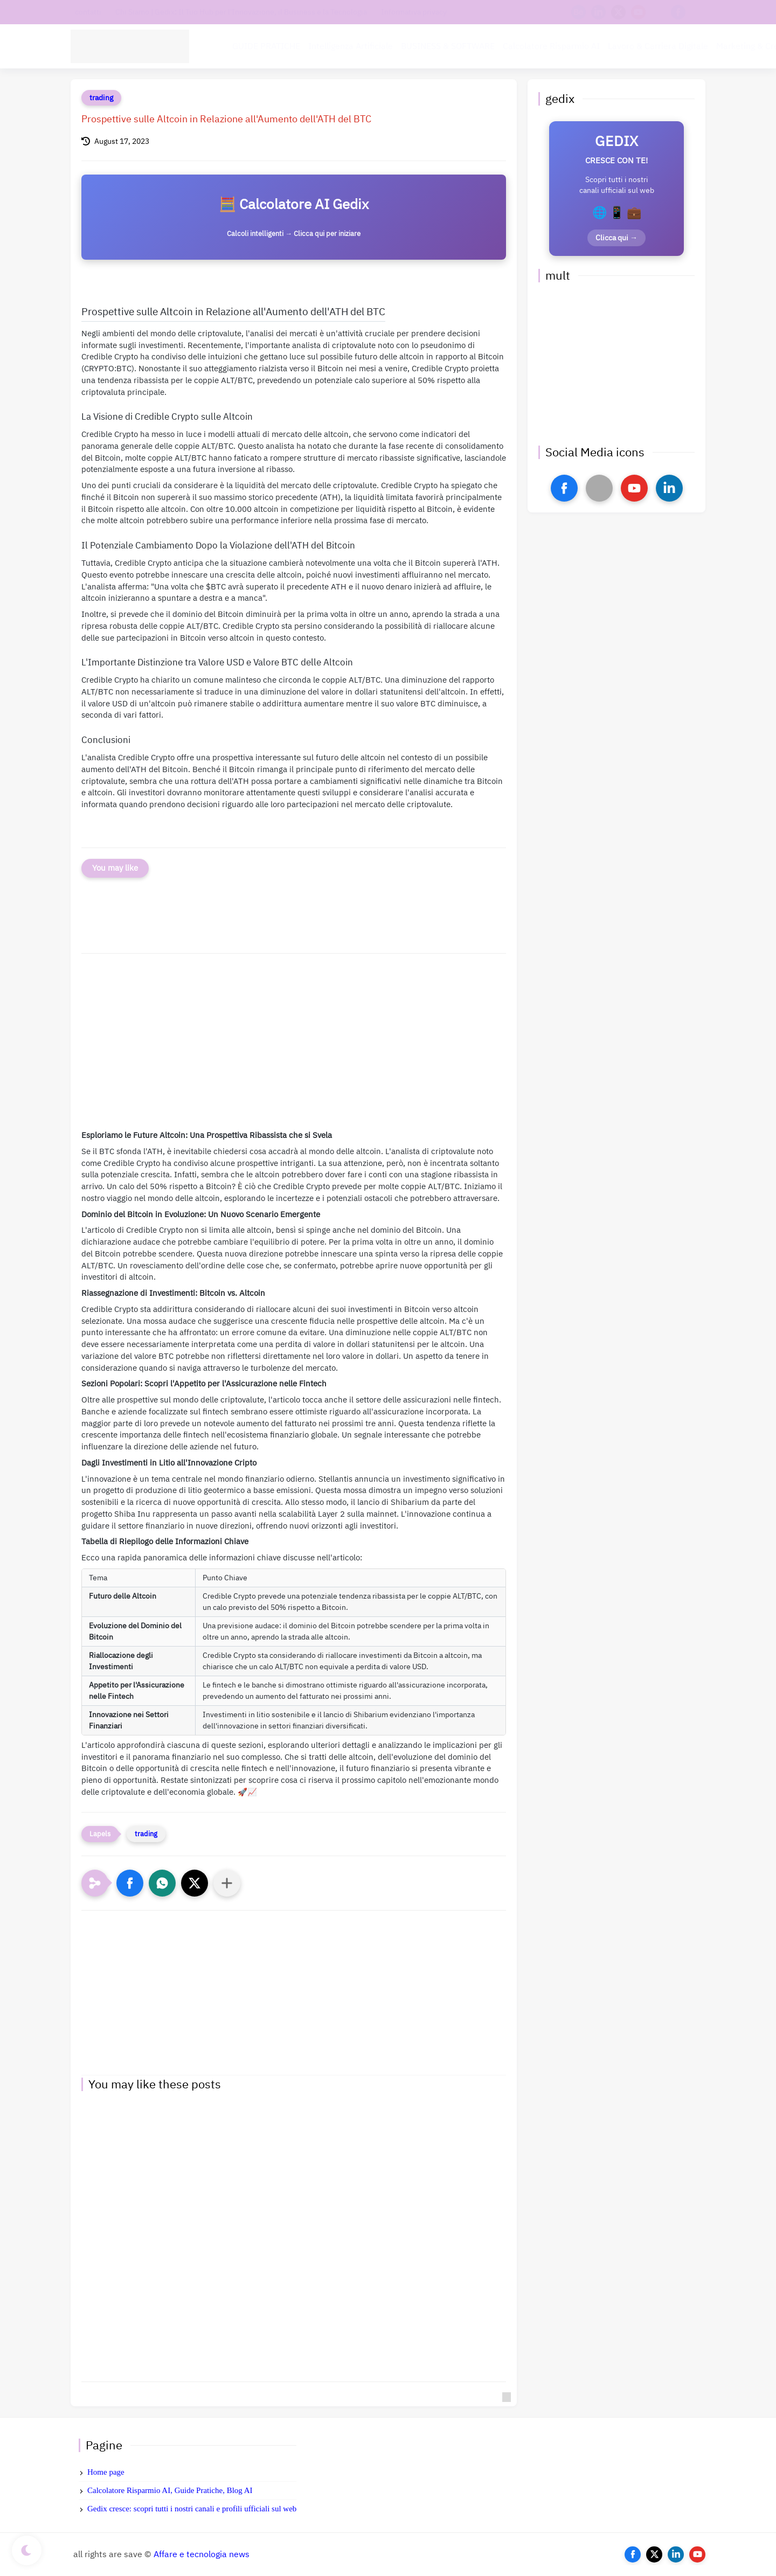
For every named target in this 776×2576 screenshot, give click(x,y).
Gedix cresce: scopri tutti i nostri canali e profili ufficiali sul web (191, 2508)
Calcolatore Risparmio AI (551, 46)
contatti (88, 12)
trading (101, 97)
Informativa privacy (414, 12)
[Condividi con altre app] (226, 1883)
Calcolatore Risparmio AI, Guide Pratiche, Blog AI (170, 2490)
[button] (129, 1883)
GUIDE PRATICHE (266, 46)
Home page (105, 2472)
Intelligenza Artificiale (350, 46)
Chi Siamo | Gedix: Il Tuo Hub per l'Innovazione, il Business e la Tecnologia (241, 12)
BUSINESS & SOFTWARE (448, 46)
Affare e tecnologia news (202, 2554)
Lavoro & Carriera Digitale (658, 46)
